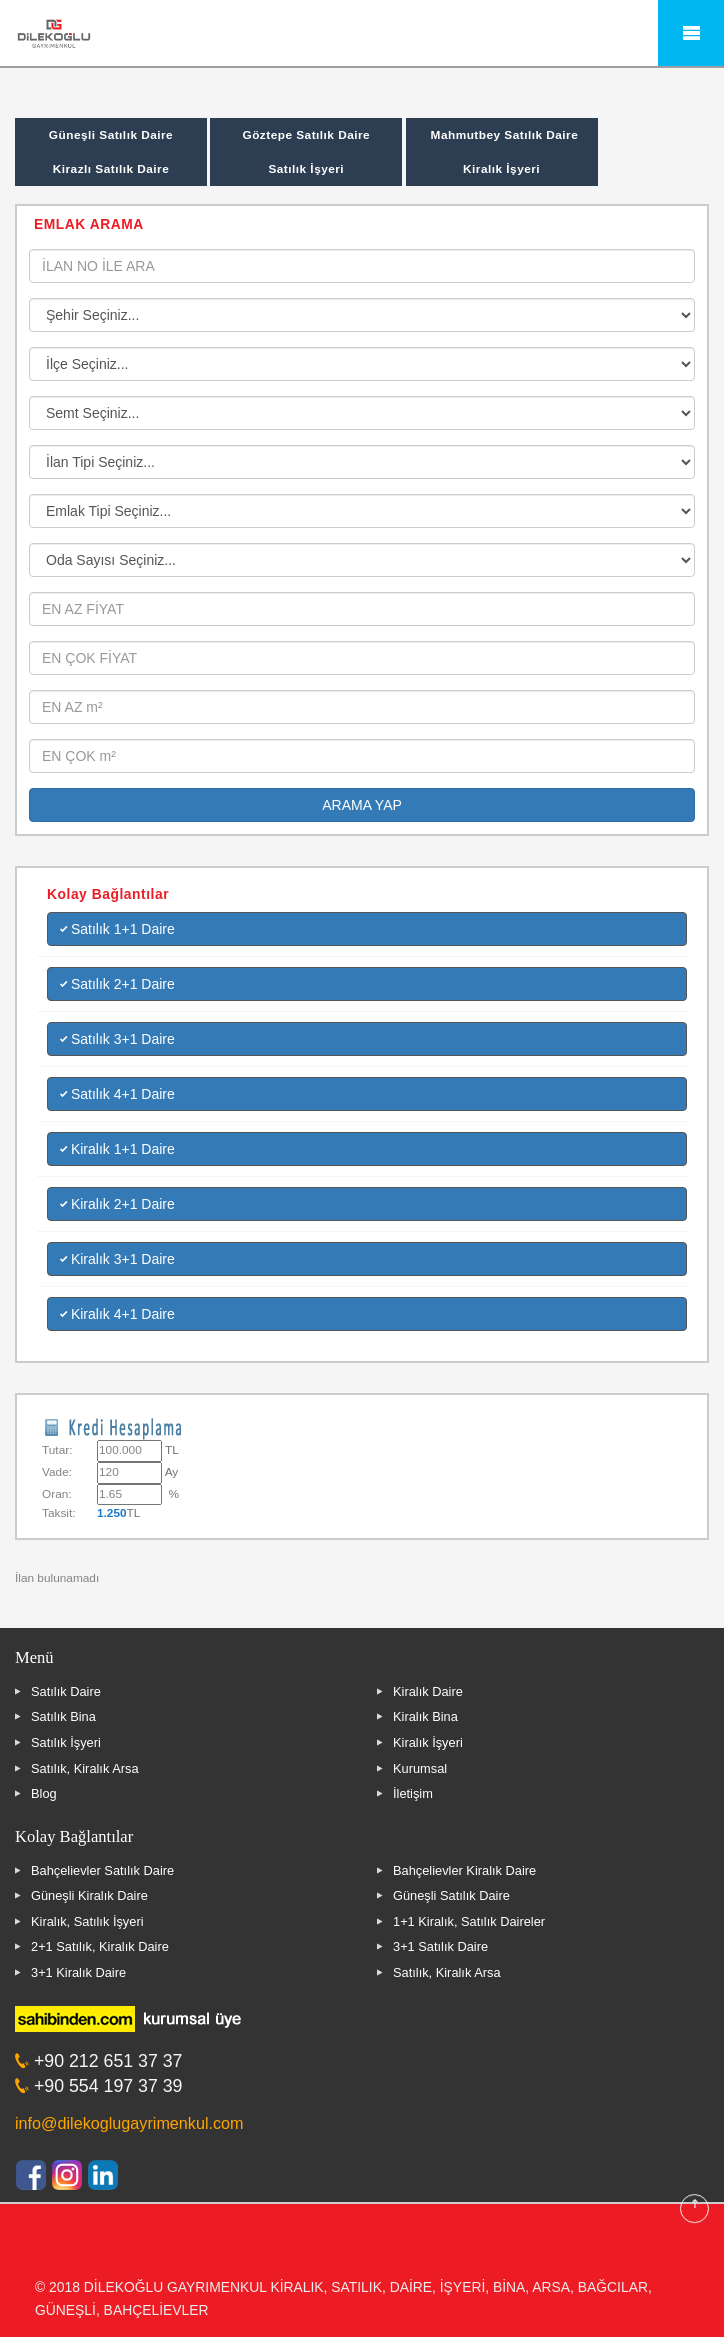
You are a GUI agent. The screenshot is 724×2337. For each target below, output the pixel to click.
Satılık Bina (63, 1716)
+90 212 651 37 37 (108, 2061)
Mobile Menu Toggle (691, 33)
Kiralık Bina (425, 1716)
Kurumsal (420, 1768)
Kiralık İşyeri (501, 169)
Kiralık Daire (428, 1691)
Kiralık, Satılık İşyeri (87, 1921)
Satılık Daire (66, 1691)
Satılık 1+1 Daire (117, 929)
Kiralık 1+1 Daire (117, 1149)
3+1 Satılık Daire (440, 1946)
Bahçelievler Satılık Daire (102, 1870)
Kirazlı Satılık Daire (111, 169)
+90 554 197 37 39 (108, 2086)
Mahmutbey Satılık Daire (505, 135)
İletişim (413, 1793)
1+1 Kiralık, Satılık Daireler (469, 1921)
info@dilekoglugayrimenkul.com (129, 2123)
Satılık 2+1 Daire (117, 984)
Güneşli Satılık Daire (111, 135)
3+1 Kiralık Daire (78, 1972)
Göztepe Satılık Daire (306, 135)
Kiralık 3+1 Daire (117, 1259)
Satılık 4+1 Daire (117, 1094)
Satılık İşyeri (306, 169)
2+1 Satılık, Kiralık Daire (100, 1946)
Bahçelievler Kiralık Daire (464, 1870)
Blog (44, 1793)
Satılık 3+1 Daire (117, 1039)
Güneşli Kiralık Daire (89, 1895)
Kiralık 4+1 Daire (117, 1314)
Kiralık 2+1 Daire (117, 1204)
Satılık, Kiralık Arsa (85, 1768)
